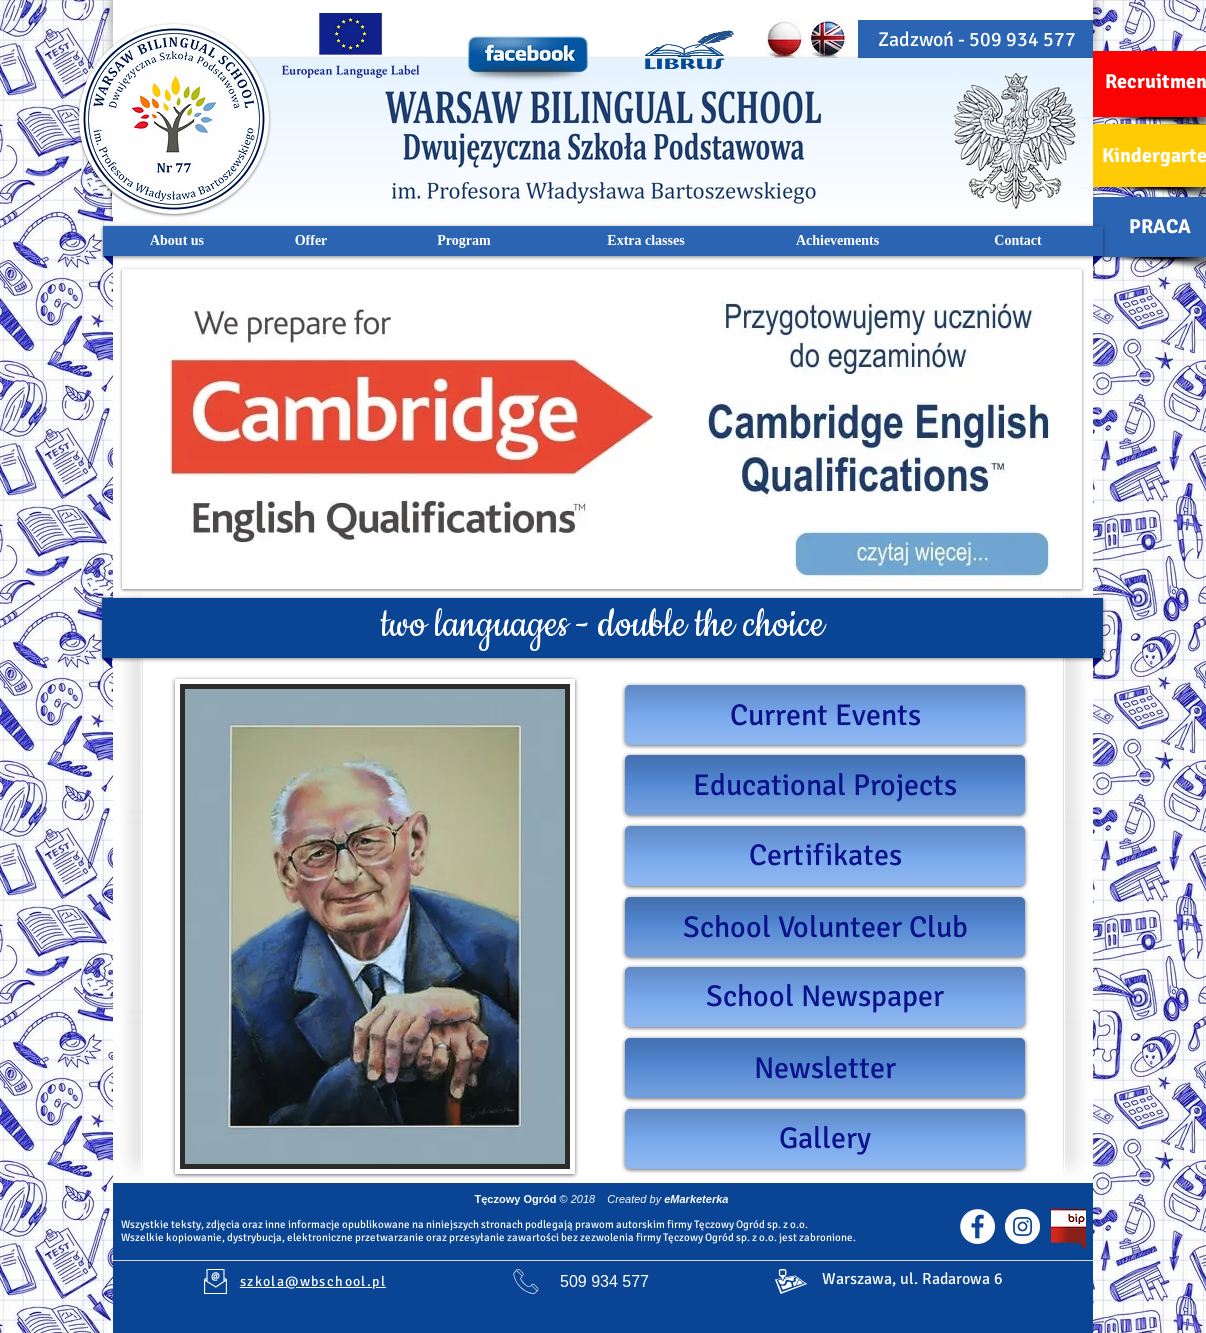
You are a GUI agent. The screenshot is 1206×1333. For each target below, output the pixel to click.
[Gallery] (825, 1139)
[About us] (177, 241)
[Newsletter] (825, 1068)
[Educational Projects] (825, 785)
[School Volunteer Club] (825, 927)
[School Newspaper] (825, 997)
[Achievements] (837, 241)
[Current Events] (825, 715)
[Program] (464, 241)
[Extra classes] (646, 241)
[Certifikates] (825, 856)
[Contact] (1018, 241)
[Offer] (311, 241)
